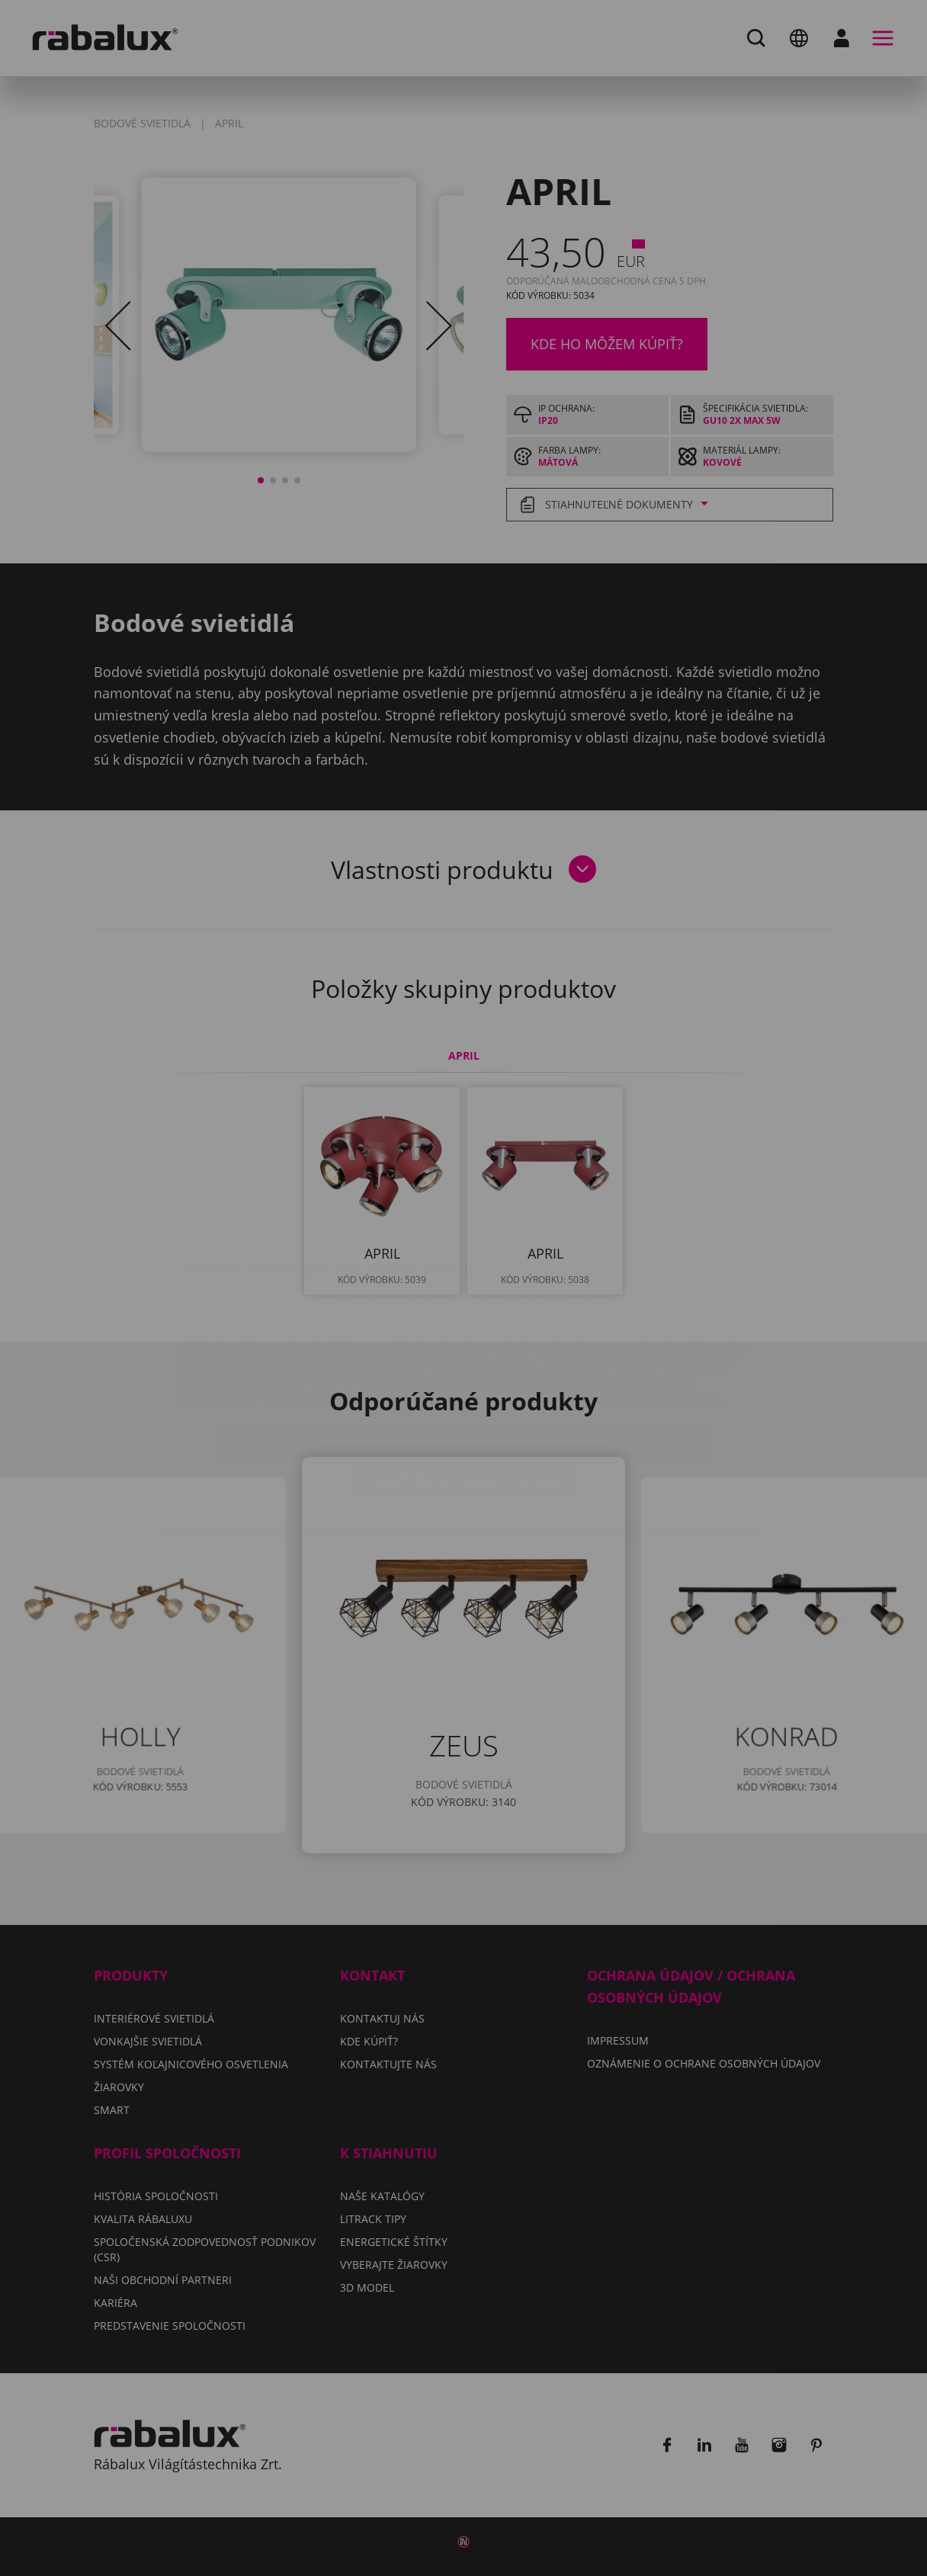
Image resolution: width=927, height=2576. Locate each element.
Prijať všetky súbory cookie (463, 1391)
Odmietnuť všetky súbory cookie (579, 1352)
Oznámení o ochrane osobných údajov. (624, 1308)
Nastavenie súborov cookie (330, 1352)
